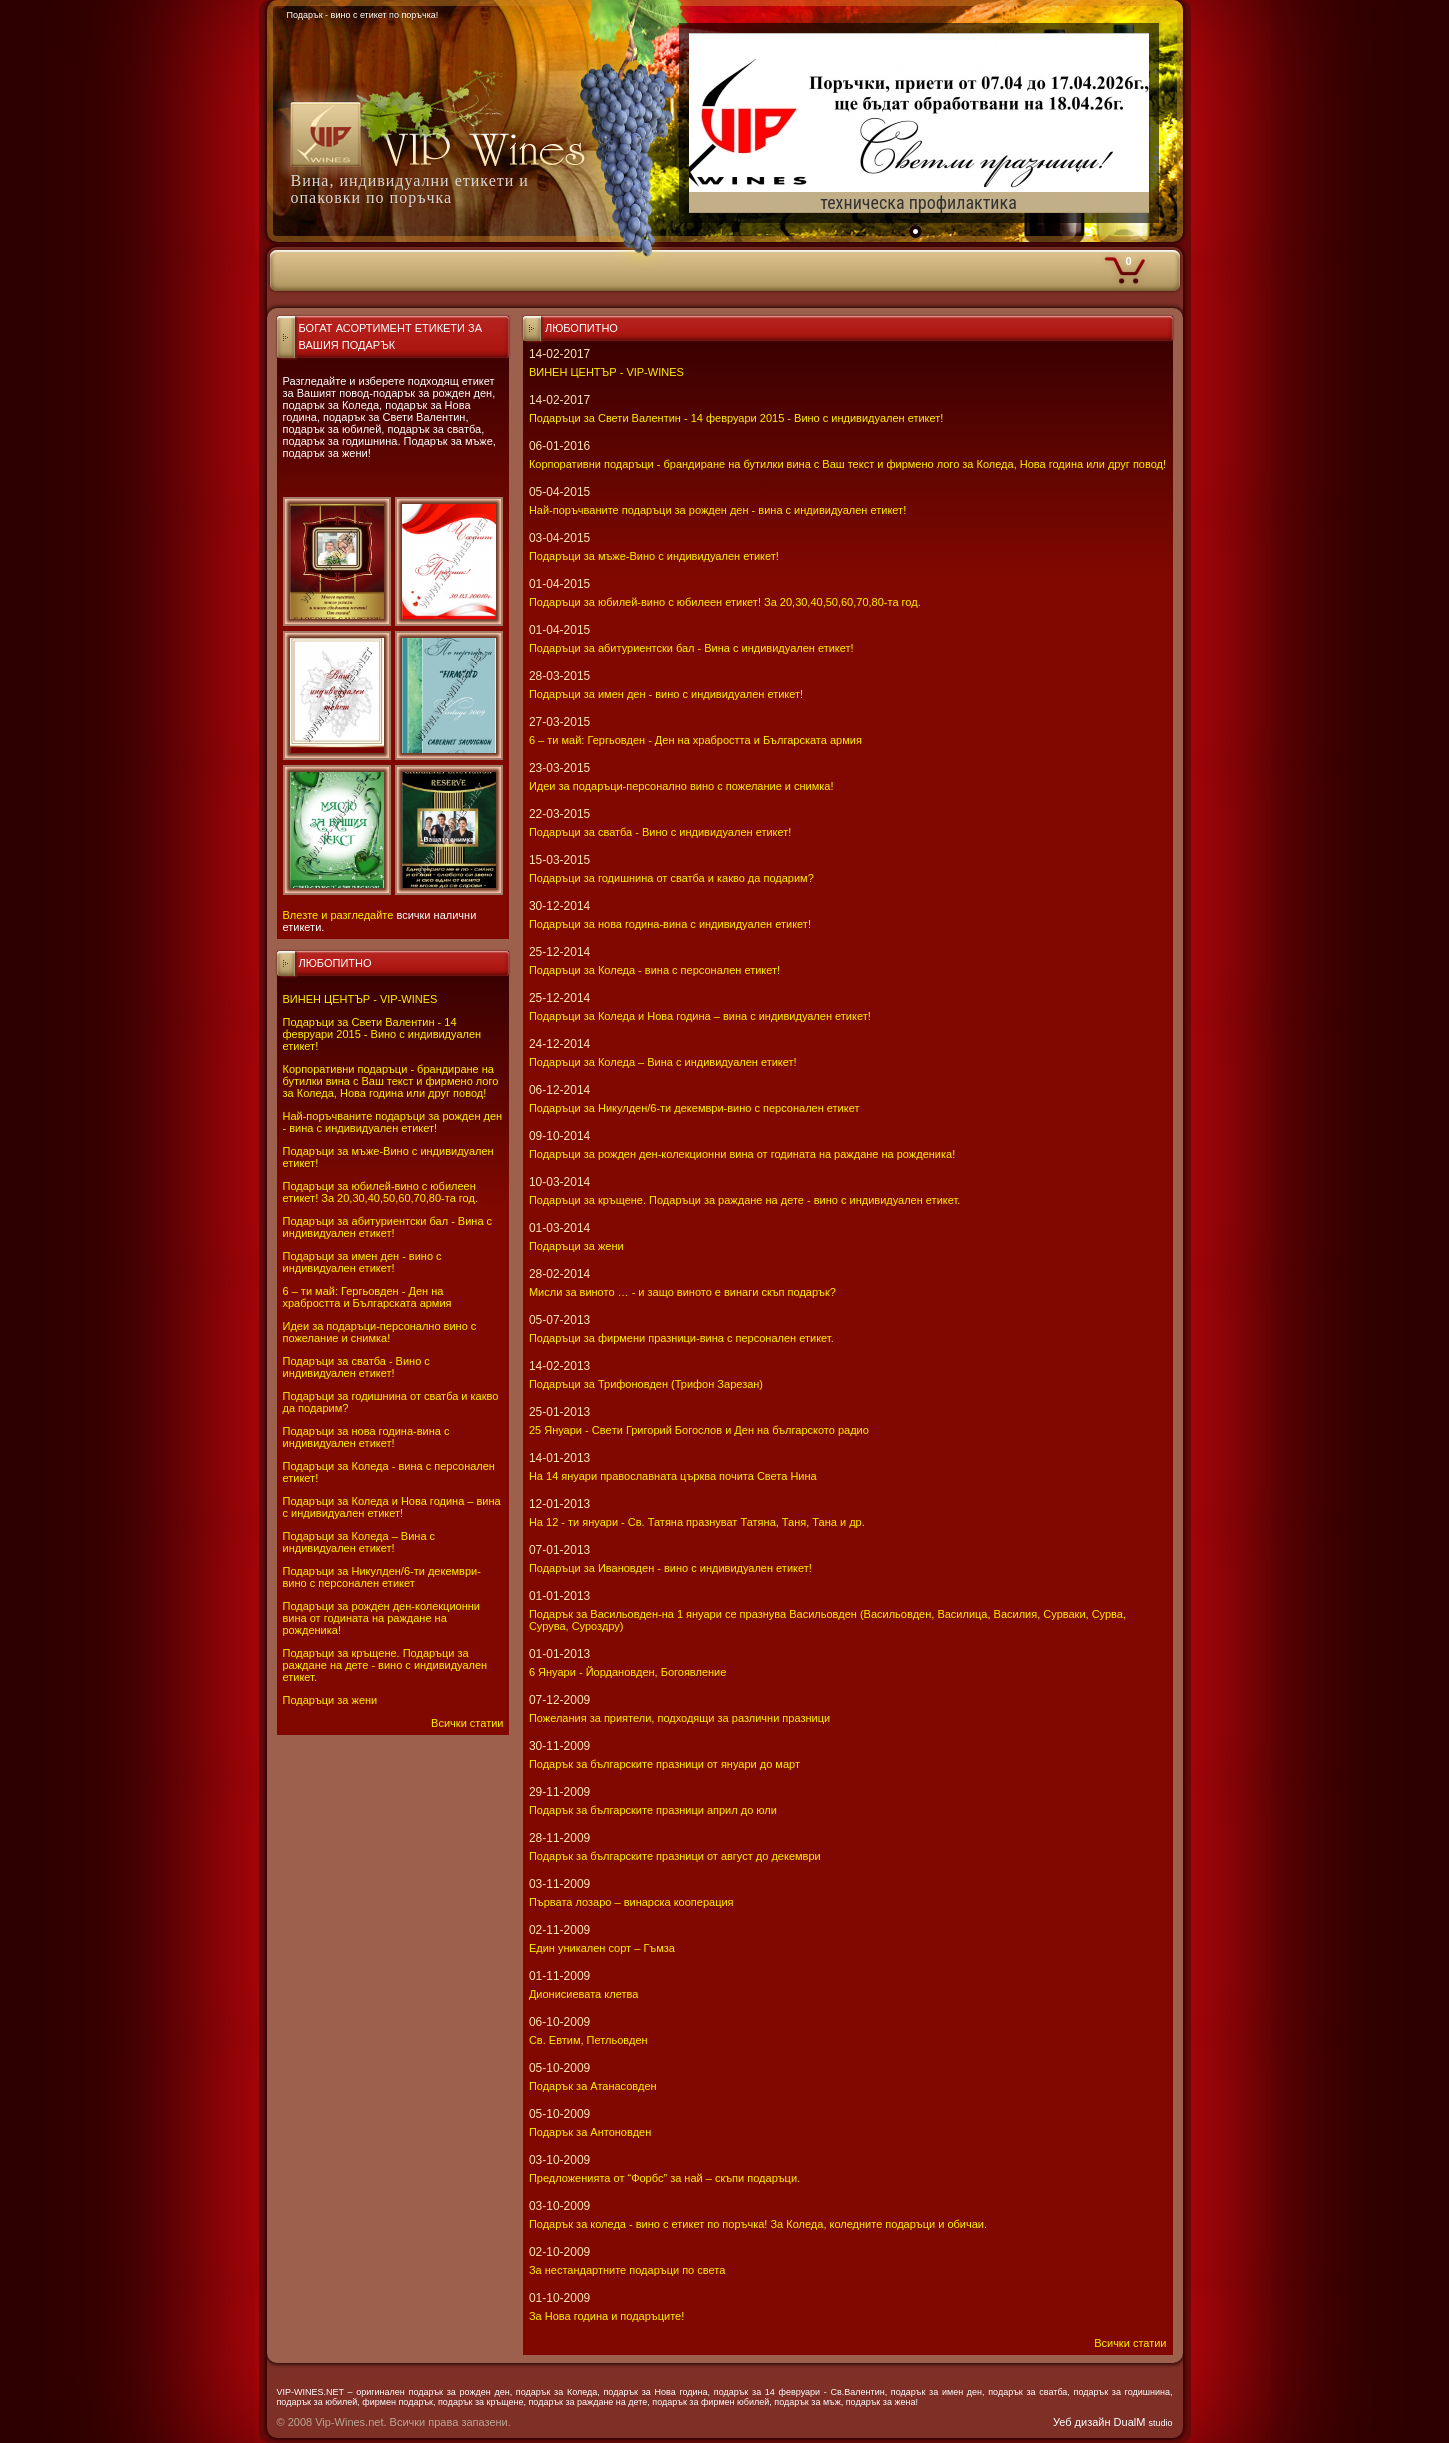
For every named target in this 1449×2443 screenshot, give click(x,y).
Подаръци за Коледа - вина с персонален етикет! (654, 970)
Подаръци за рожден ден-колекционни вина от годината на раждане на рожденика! (381, 1618)
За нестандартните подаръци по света (627, 2270)
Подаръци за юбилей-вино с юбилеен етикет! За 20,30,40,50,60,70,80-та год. (380, 1192)
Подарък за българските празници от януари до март (664, 1764)
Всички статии (467, 1723)
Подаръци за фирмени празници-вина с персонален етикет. (681, 1338)
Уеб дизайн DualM (1112, 2422)
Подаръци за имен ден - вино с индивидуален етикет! (362, 1262)
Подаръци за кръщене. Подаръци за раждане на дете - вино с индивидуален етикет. (385, 1665)
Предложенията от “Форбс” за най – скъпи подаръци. (664, 2178)
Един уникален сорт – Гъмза (602, 1948)
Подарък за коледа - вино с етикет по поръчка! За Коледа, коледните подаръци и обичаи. (758, 2224)
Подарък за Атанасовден (593, 2086)
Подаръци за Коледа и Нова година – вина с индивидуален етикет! (392, 1507)
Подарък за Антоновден (590, 2132)
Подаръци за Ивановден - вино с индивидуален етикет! (670, 1568)
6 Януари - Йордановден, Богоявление (627, 1672)
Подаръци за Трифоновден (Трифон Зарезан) (646, 1384)
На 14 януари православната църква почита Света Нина (673, 1476)
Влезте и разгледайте (338, 915)
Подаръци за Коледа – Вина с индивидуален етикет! (359, 1542)
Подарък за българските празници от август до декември (675, 1856)
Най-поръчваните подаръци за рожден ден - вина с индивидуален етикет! (393, 1122)
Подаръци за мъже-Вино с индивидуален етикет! (654, 556)
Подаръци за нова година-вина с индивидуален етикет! (366, 1437)
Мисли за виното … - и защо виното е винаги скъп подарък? (682, 1292)
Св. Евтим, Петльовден (588, 2040)
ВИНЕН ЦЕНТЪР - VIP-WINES (360, 999)
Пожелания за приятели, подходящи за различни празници (679, 1718)
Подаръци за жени (330, 1700)
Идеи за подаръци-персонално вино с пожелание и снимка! (380, 1332)
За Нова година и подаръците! (606, 2316)
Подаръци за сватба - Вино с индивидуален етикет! (356, 1367)
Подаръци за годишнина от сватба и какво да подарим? (671, 878)
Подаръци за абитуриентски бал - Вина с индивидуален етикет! (388, 1227)
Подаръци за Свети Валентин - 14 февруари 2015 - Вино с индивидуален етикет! (382, 1034)
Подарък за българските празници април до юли (653, 1810)
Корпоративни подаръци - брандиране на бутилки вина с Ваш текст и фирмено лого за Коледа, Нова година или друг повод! (391, 1081)
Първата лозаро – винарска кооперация (631, 1902)
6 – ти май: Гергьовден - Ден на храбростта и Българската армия (367, 1297)
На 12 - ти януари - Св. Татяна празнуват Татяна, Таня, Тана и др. (697, 1522)
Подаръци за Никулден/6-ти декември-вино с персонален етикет (382, 1577)
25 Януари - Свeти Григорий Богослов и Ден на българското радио (699, 1430)
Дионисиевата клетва (583, 1994)
